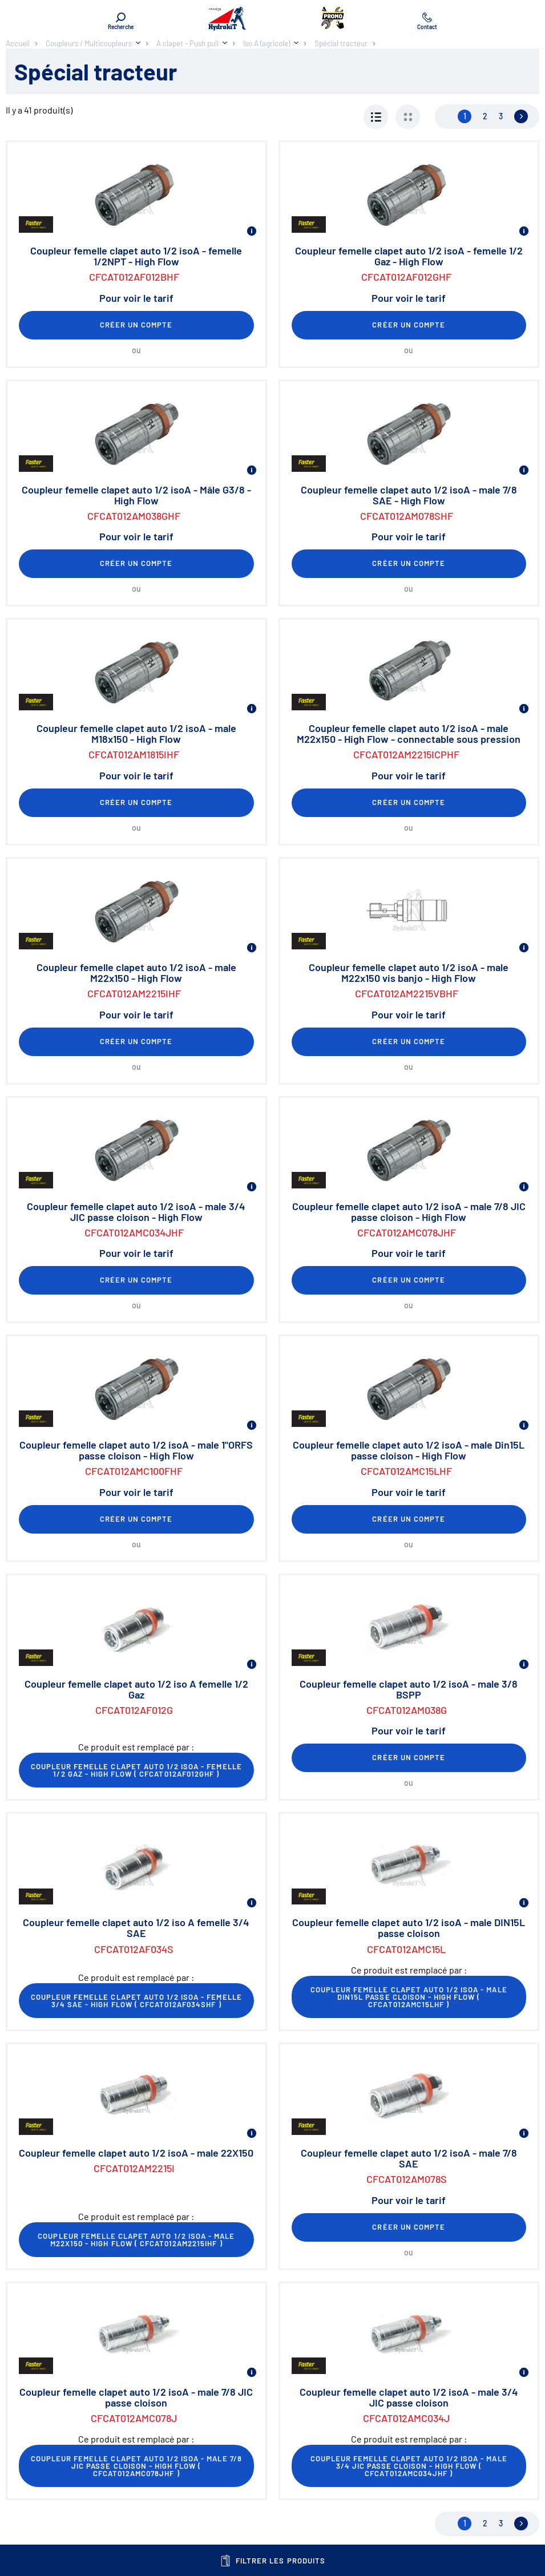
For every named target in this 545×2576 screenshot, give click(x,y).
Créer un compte (136, 324)
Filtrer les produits (272, 2560)
